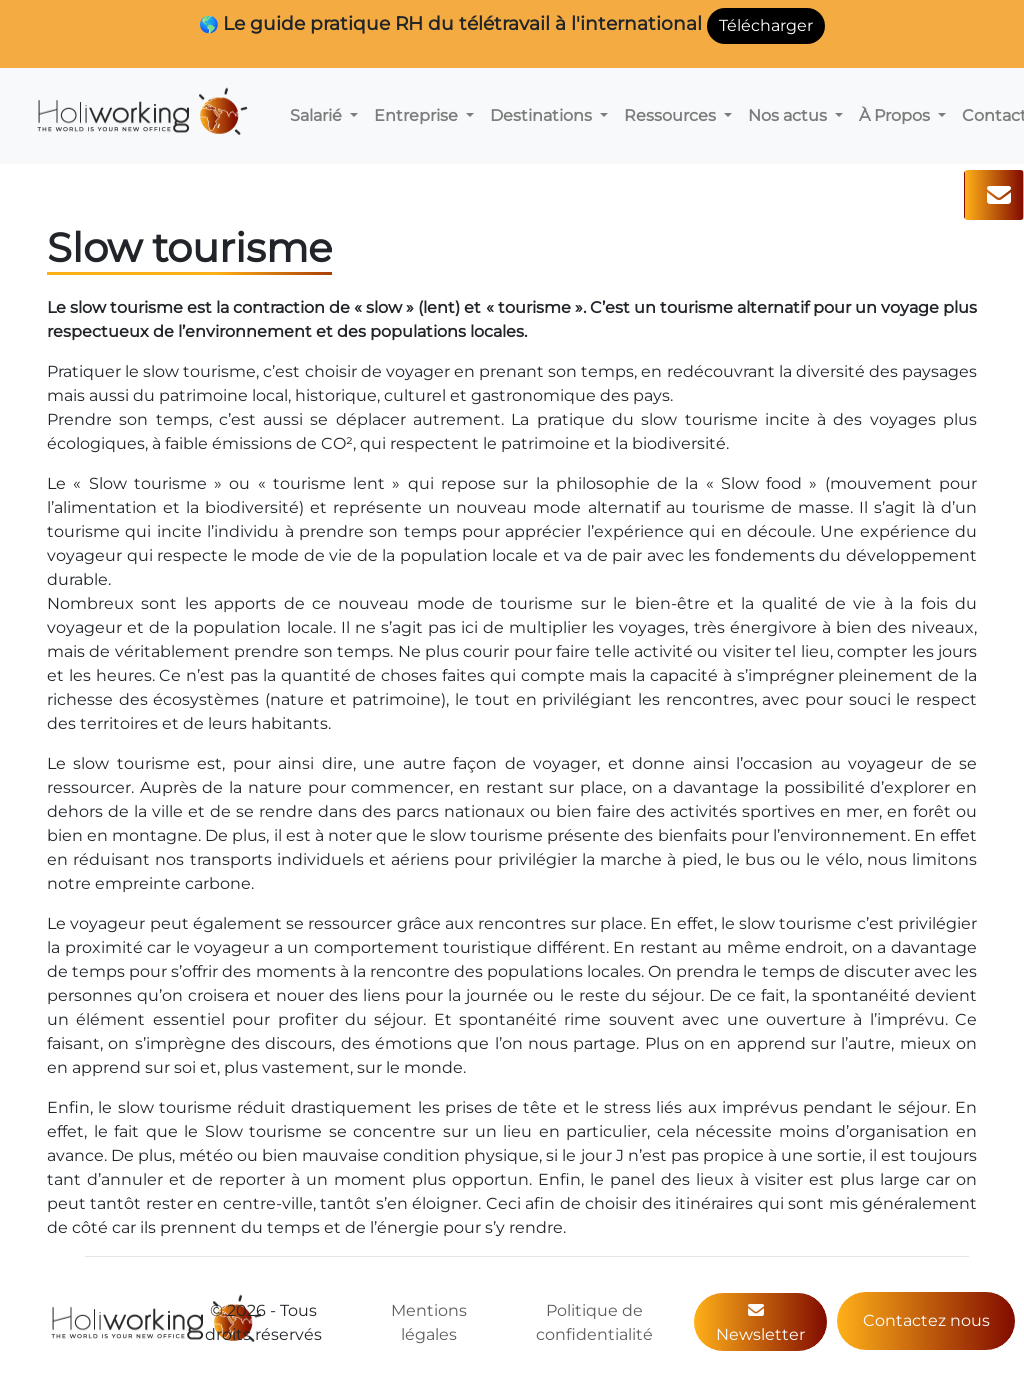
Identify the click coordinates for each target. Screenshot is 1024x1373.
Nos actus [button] (789, 115)
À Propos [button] (896, 115)
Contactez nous (926, 1320)
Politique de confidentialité (594, 1322)
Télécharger (766, 25)
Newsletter (760, 1323)
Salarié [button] (318, 115)
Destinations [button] (543, 115)
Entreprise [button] (418, 115)
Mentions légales (429, 1322)
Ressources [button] (672, 115)
